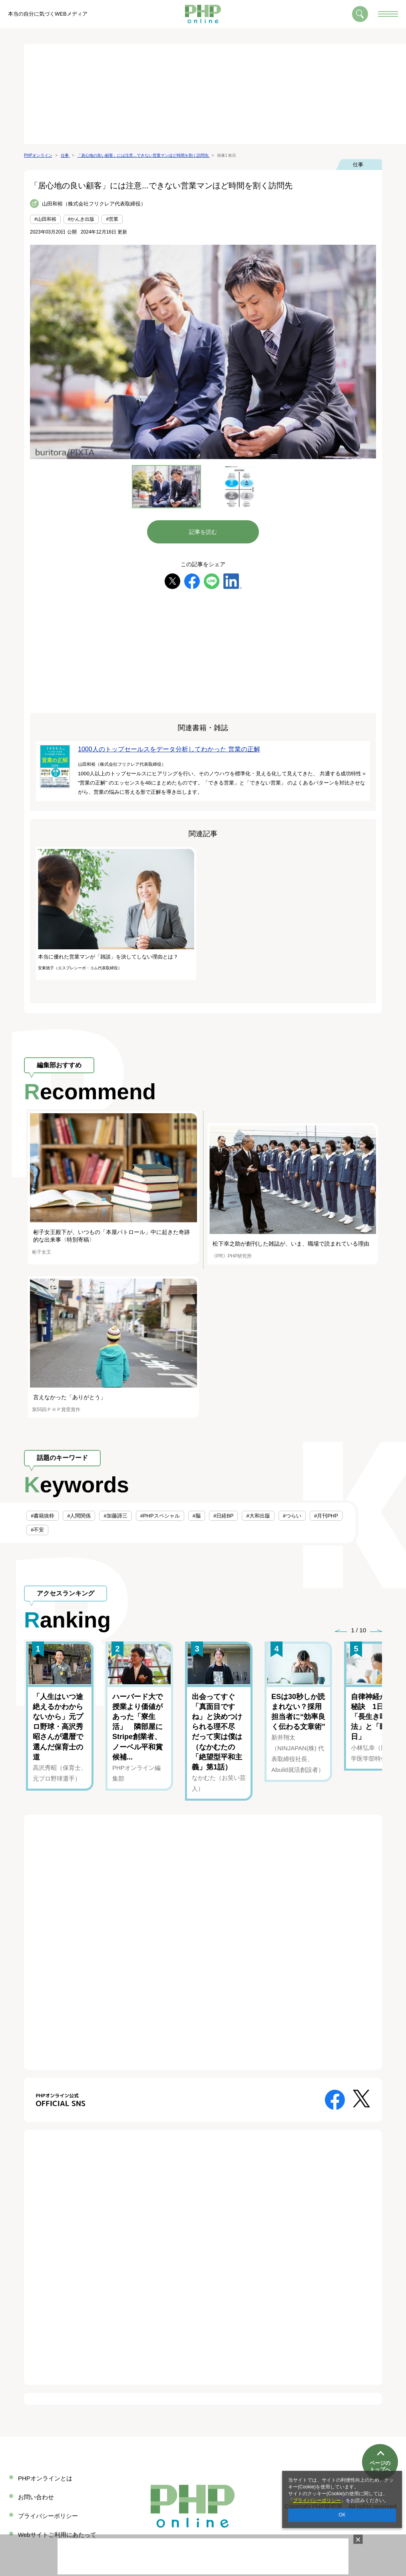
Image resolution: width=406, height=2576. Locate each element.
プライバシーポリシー (317, 2500)
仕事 (358, 165)
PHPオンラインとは (45, 2478)
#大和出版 (258, 1516)
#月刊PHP (326, 1516)
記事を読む (203, 532)
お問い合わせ (36, 2497)
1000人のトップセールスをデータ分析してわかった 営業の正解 (169, 749)
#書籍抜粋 (42, 1516)
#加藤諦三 (115, 1516)
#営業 (112, 219)
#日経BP (223, 1516)
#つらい (292, 1516)
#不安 (37, 1530)
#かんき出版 (81, 219)
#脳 (197, 1516)
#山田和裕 (45, 219)
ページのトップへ (380, 2443)
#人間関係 (79, 1516)
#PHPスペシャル (160, 1516)
